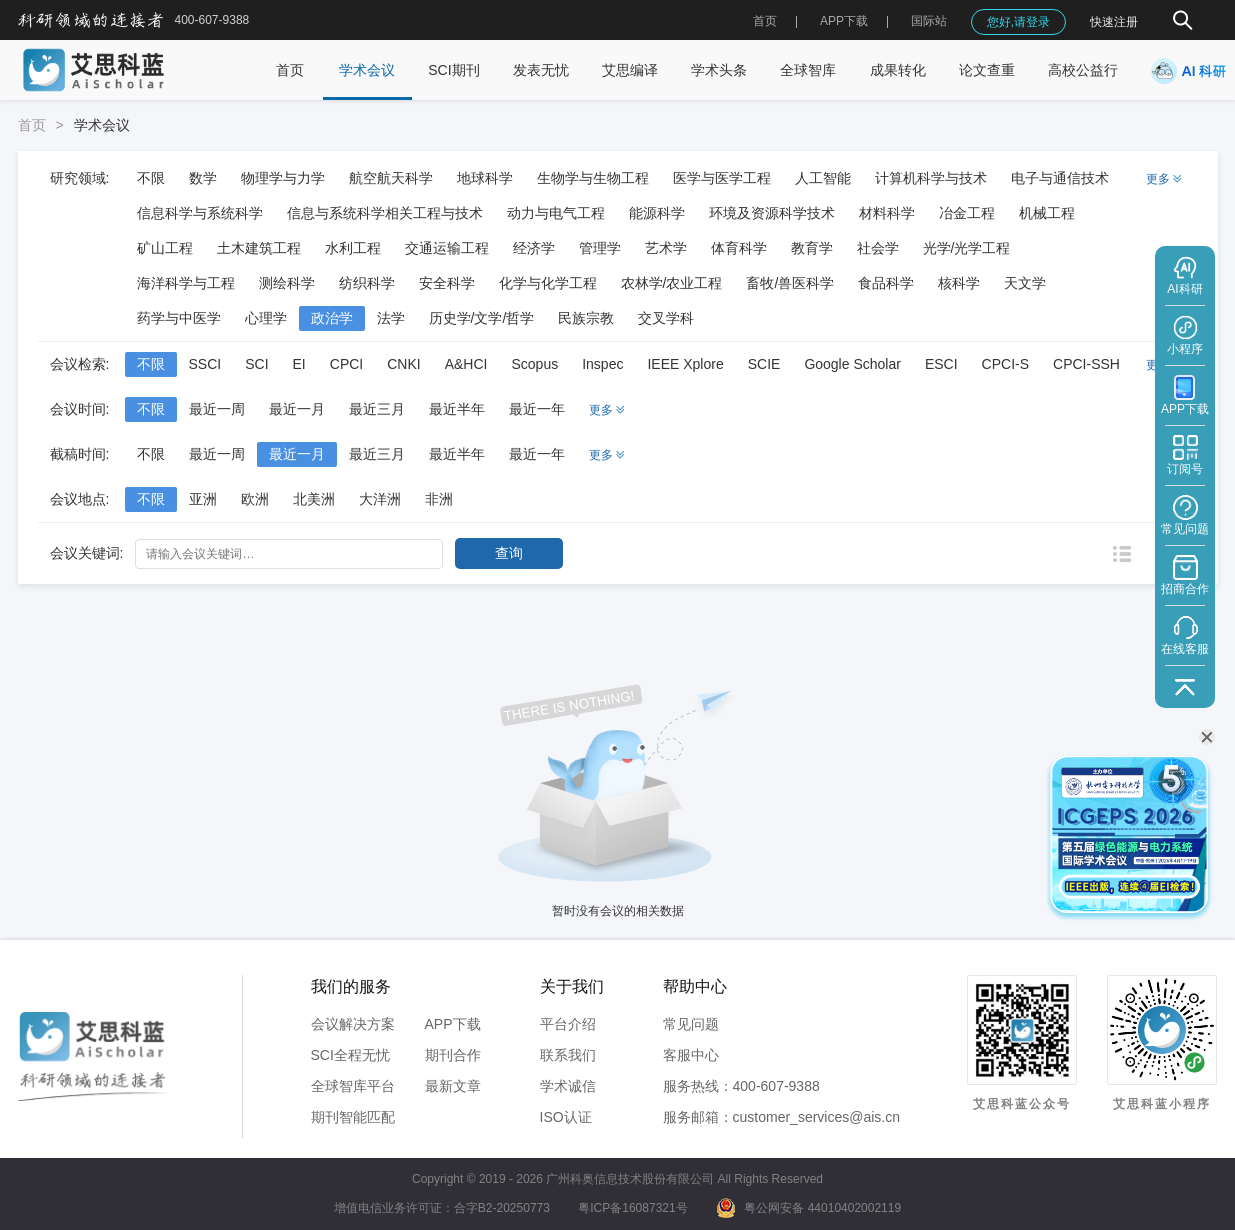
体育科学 (739, 248)
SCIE (764, 364)
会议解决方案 (353, 1024)
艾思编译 (630, 70)
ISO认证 (566, 1117)
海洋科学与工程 (186, 283)
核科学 (959, 283)
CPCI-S (1005, 364)
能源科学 (657, 213)
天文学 (1025, 283)
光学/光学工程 (967, 248)
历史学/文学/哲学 (482, 318)
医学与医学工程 (722, 178)
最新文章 (453, 1086)
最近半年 (457, 409)
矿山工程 (165, 248)
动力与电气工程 (556, 213)
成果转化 (898, 70)
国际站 (929, 21)
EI (299, 364)
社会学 (878, 248)
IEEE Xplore (685, 364)
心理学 (266, 318)
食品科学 (886, 283)
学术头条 (719, 70)
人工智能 (823, 178)
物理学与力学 (283, 178)
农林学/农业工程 (672, 283)
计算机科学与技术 (931, 178)
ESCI (941, 364)
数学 (203, 178)
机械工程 (1047, 213)
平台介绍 (568, 1024)
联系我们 (568, 1055)
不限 (151, 178)
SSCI (205, 364)
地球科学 (485, 178)
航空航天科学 (391, 178)
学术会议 (367, 70)
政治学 (332, 318)
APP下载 (453, 1024)
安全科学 (447, 283)
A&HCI (466, 364)
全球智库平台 (353, 1086)
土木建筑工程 (259, 248)
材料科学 (887, 213)
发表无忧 (541, 70)
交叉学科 (666, 318)
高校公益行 (1083, 70)
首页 (765, 21)
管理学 (600, 248)
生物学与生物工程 (593, 178)
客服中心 (691, 1055)
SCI (256, 364)
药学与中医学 (179, 318)
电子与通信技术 (1060, 178)
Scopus (534, 364)
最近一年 (537, 409)
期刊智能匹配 (353, 1117)
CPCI (346, 364)
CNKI (403, 364)
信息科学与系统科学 (200, 213)
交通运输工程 (447, 248)
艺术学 (666, 248)
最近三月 (377, 409)
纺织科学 (367, 283)
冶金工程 (967, 213)
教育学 (812, 248)
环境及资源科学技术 (772, 213)
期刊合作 (453, 1055)
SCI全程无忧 (350, 1055)
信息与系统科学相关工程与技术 (385, 213)
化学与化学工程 (548, 283)
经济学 (534, 248)
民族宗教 (586, 318)
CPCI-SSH (1086, 364)
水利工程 (353, 248)
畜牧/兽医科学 (790, 283)
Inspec (602, 364)
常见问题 (691, 1024)
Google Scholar (852, 364)
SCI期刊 (453, 70)
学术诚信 (568, 1086)
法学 (391, 318)
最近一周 (217, 409)
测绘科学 (287, 283)
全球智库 (808, 70)
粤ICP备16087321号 (632, 1208)
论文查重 (987, 70)
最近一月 (297, 409)
